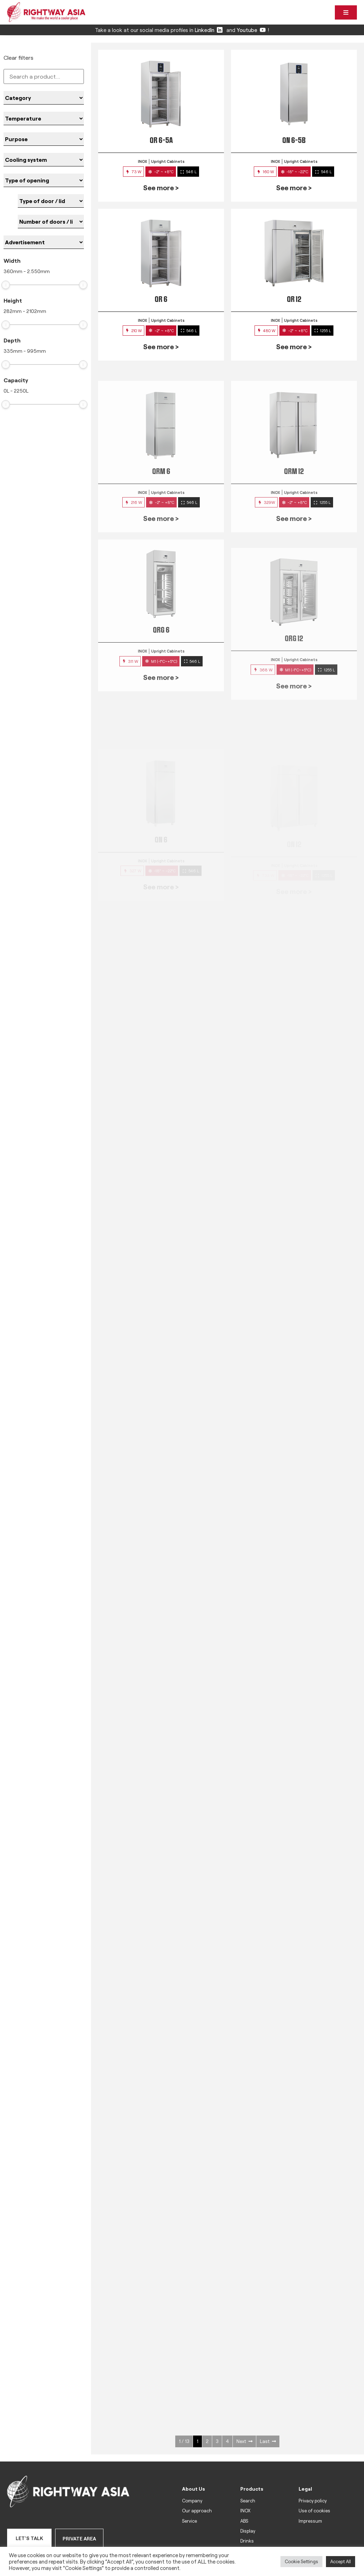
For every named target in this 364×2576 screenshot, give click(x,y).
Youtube (251, 30)
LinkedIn (209, 30)
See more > (161, 187)
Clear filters (18, 57)
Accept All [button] (340, 2561)
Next (244, 2441)
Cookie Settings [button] (301, 2561)
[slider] (5, 285)
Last (268, 2441)
